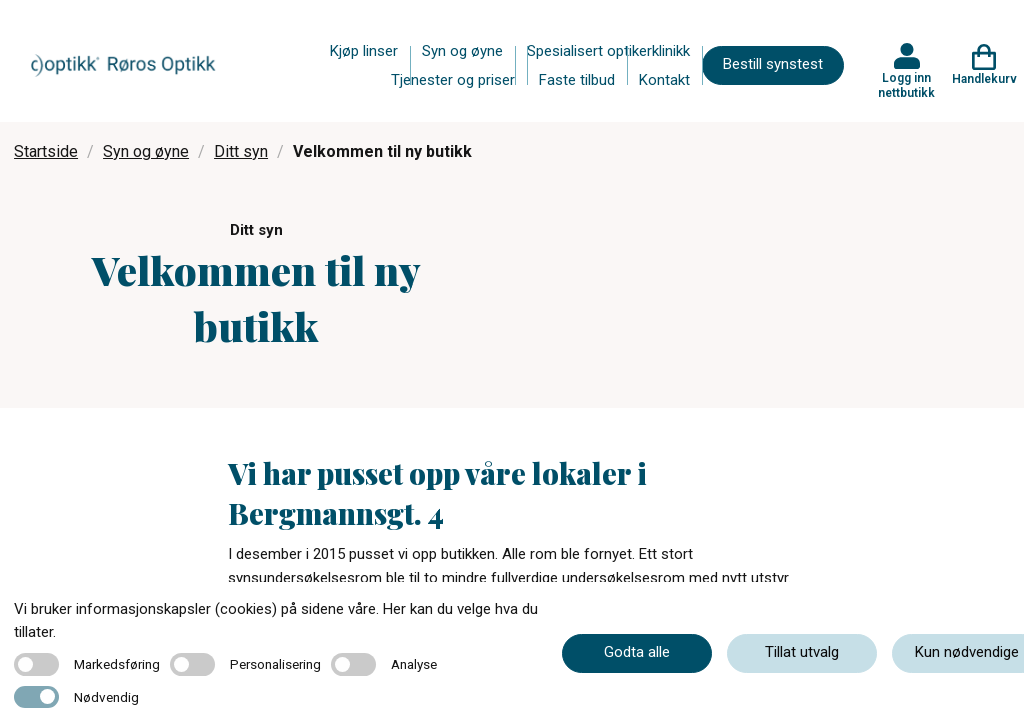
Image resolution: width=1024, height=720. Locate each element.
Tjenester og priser (453, 80)
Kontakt (664, 80)
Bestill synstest (773, 64)
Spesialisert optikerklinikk (608, 51)
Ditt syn (241, 151)
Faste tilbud (577, 80)
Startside (46, 151)
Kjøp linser (364, 51)
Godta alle (637, 652)
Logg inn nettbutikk (906, 85)
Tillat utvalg (802, 652)
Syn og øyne (462, 51)
